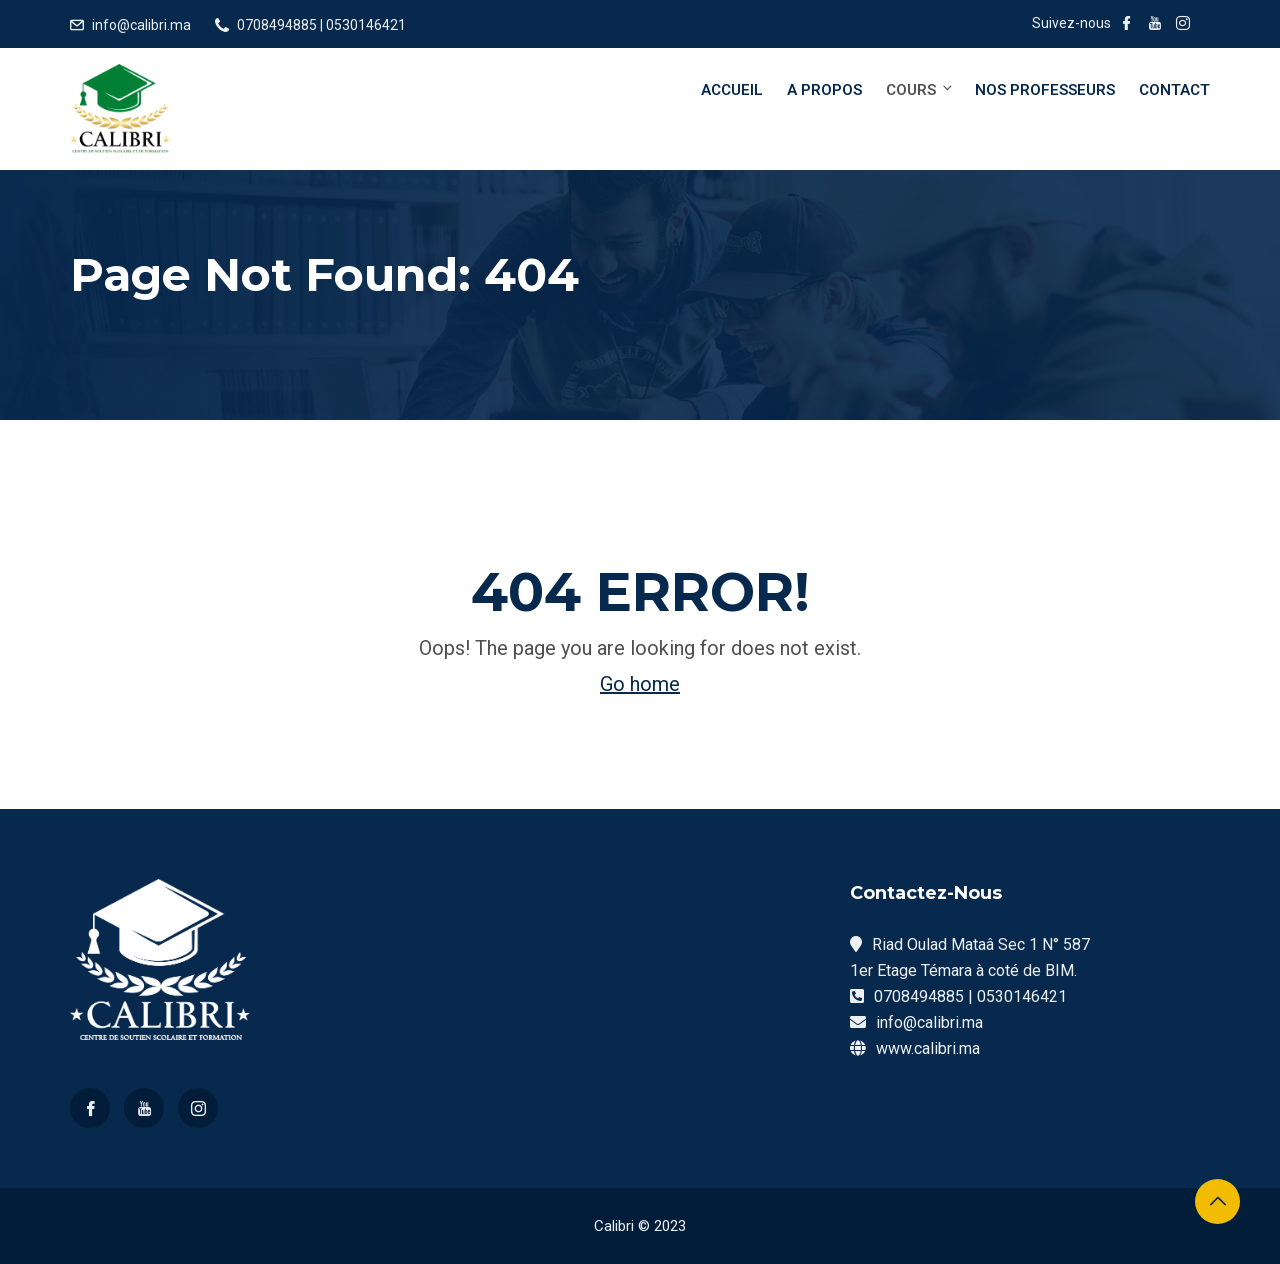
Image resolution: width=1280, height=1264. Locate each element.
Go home (640, 684)
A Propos (824, 90)
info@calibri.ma (141, 25)
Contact (1174, 90)
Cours (920, 89)
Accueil (732, 90)
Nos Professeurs (1045, 90)
